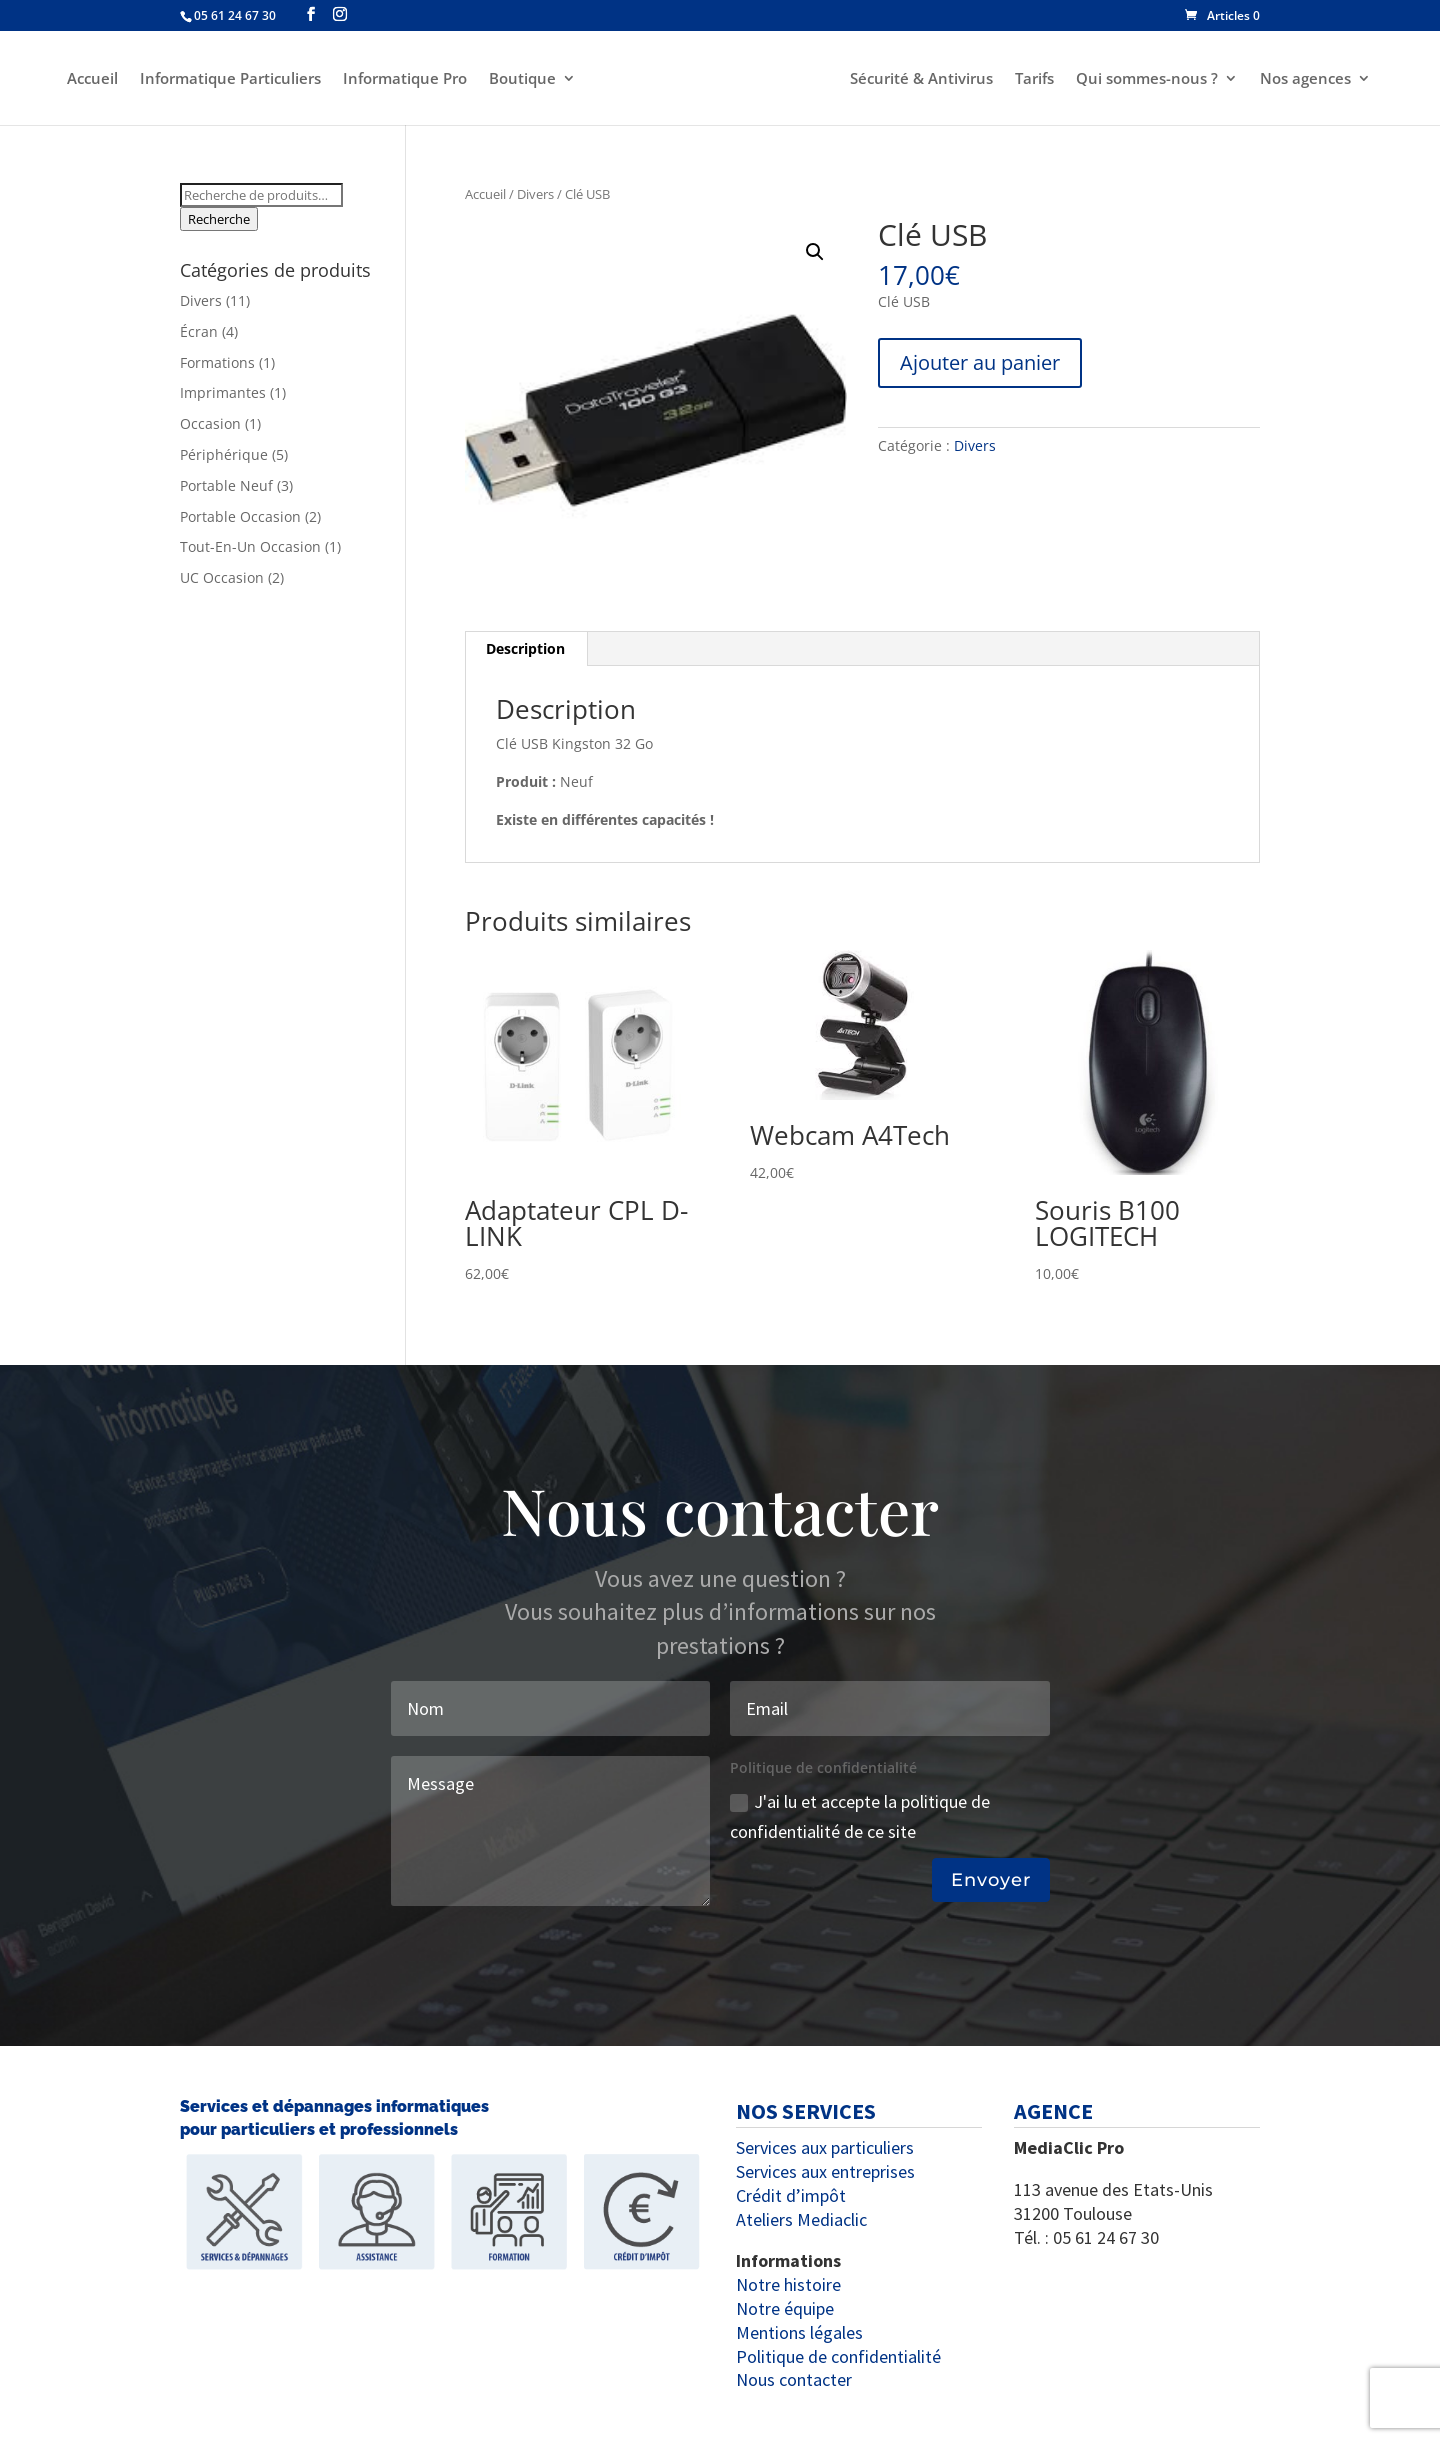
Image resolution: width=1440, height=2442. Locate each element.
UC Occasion (222, 577)
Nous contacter (794, 2379)
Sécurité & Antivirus (924, 79)
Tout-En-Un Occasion (250, 546)
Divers (535, 194)
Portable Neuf (226, 485)
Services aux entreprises (825, 2171)
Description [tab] (525, 648)
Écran (199, 331)
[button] (815, 252)
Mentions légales (799, 2332)
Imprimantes (223, 392)
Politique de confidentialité (838, 2356)
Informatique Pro (402, 79)
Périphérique (224, 454)
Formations (217, 362)
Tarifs (1037, 79)
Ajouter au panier (980, 362)
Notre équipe (785, 2308)
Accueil (89, 79)
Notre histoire (788, 2284)
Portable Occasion (240, 516)
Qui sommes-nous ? (1150, 79)
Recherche (219, 219)
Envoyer (991, 1880)
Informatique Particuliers (227, 79)
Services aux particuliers (825, 2147)
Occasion (210, 423)
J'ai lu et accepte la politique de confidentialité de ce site (860, 1817)
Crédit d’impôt (791, 2195)
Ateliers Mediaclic (801, 2219)
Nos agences (1308, 79)
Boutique (519, 79)
